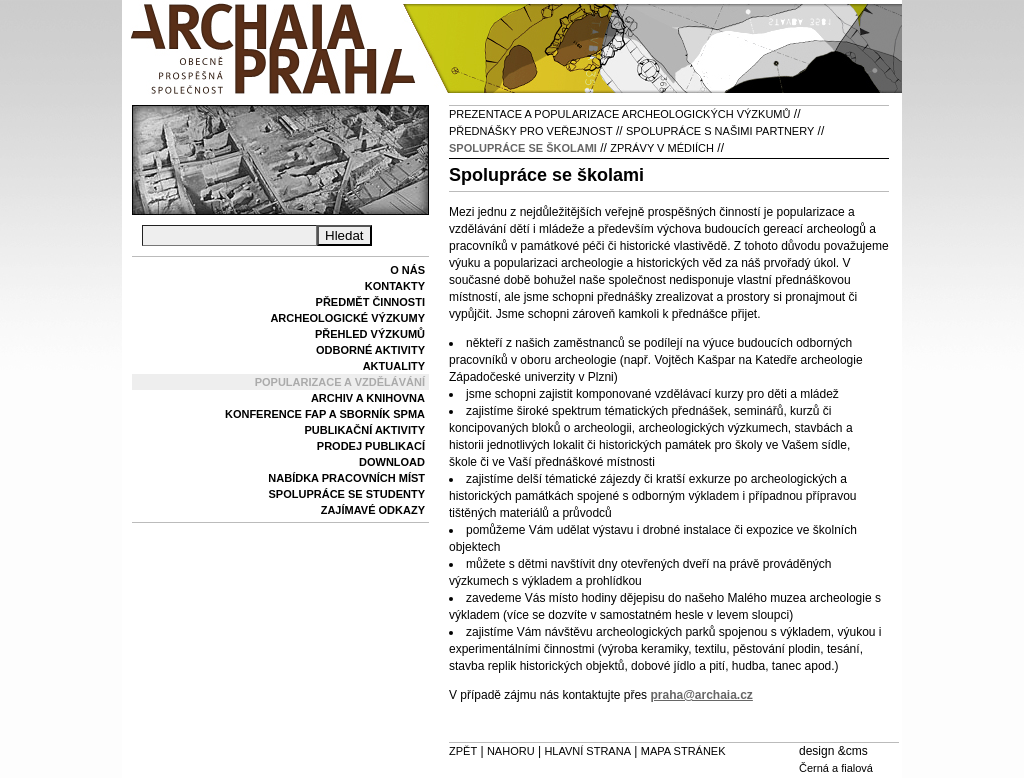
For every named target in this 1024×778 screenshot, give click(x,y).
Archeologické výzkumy (347, 318)
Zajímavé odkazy (373, 510)
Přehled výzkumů (370, 334)
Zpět (463, 751)
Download (392, 462)
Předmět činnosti (370, 302)
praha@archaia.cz (701, 695)
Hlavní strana (587, 751)
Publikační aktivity (364, 430)
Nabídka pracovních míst (346, 478)
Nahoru (511, 751)
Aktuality (394, 366)
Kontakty (395, 286)
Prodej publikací (371, 446)
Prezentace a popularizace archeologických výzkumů (619, 114)
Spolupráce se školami (523, 148)
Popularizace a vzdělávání (340, 382)
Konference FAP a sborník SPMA (325, 414)
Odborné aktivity (370, 350)
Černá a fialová (836, 768)
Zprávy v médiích (662, 148)
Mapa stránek (683, 751)
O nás (407, 270)
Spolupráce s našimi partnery (720, 131)
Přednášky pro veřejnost (531, 131)
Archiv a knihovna (368, 398)
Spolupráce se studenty (347, 494)
